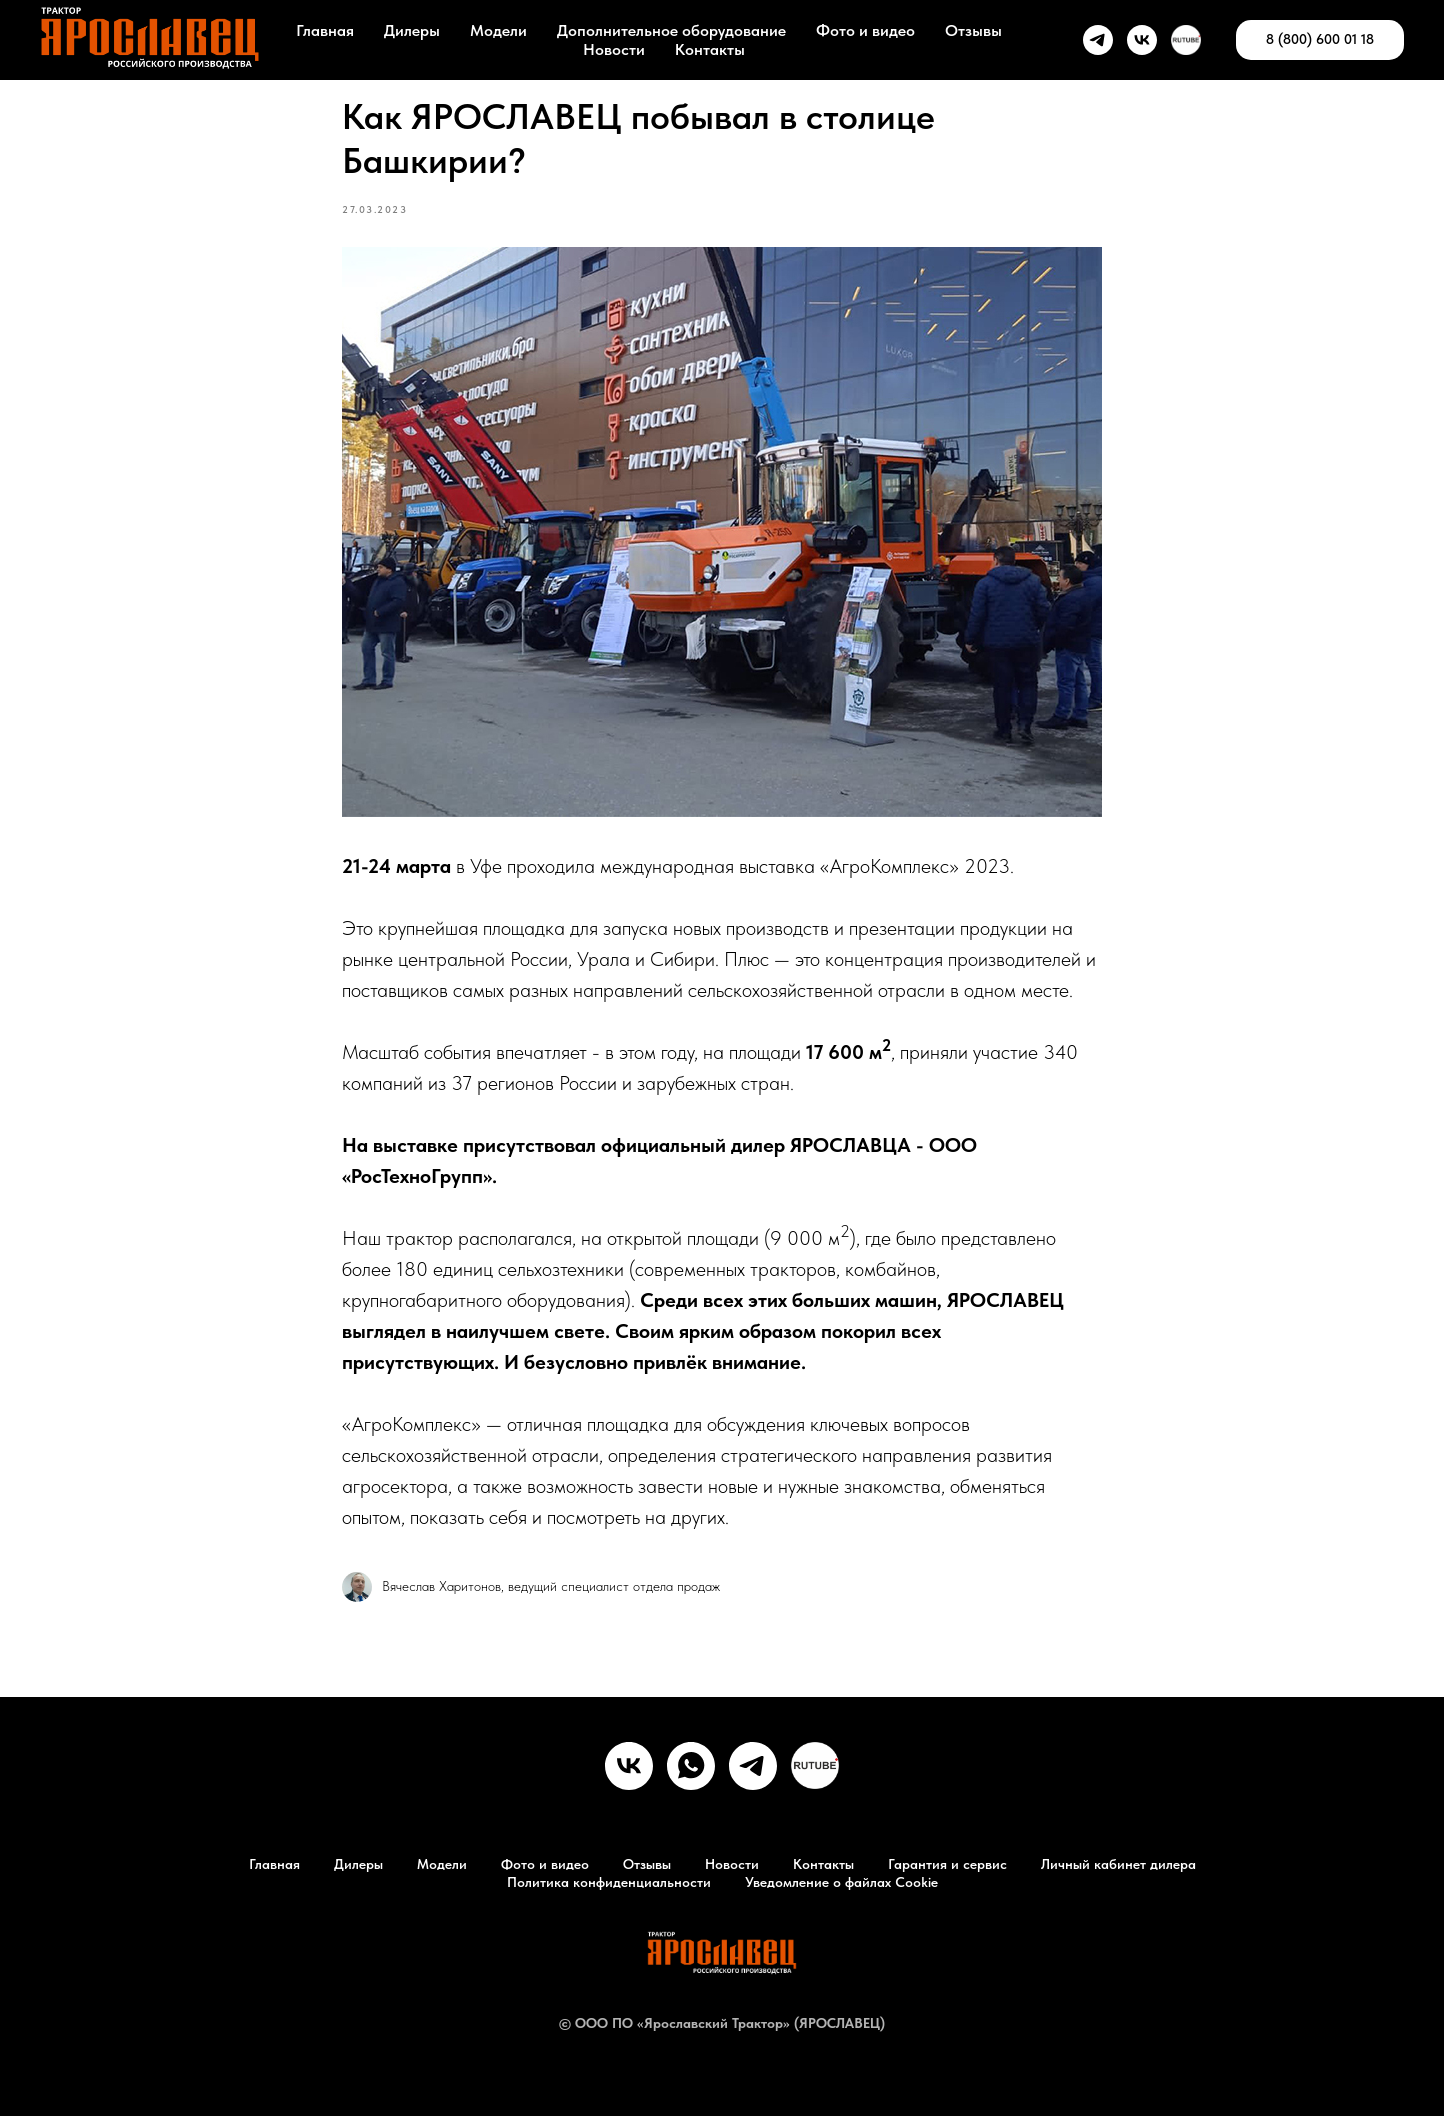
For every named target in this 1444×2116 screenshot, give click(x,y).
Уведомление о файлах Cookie (841, 1882)
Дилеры (412, 30)
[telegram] (1098, 40)
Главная (325, 30)
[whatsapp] (691, 1766)
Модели (498, 30)
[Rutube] (1186, 40)
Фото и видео (865, 30)
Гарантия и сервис (947, 1864)
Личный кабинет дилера (1118, 1864)
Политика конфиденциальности (609, 1882)
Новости (614, 49)
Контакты (710, 49)
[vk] (1142, 40)
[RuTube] (815, 1766)
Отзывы (973, 30)
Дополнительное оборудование (671, 30)
